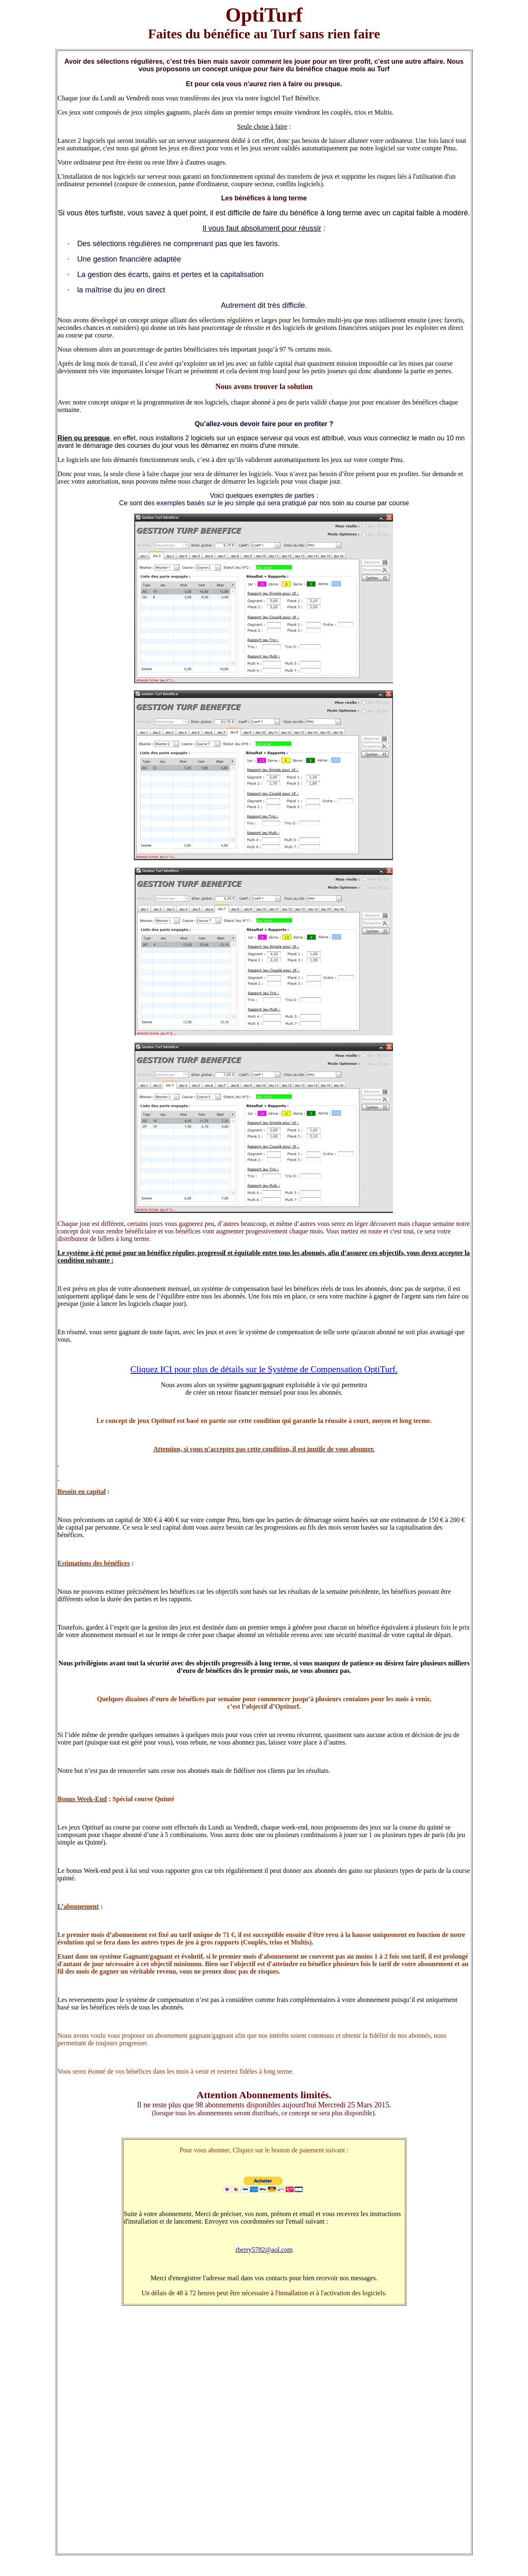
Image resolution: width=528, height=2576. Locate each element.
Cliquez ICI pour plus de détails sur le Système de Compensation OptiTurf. (264, 1369)
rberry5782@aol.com (264, 2249)
